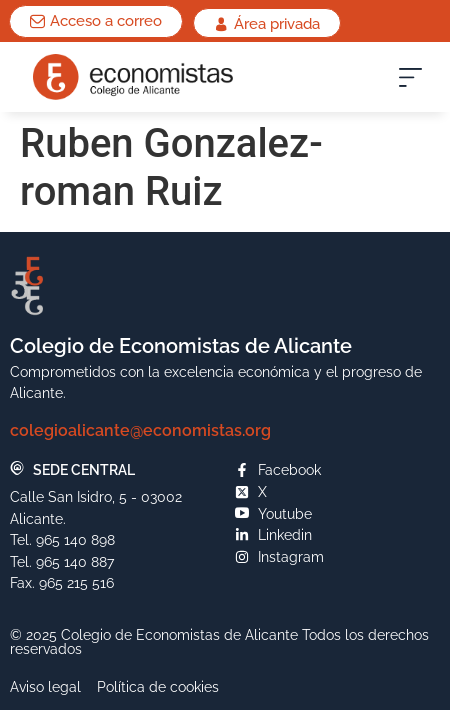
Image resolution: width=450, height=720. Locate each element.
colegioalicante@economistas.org (140, 430)
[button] (410, 82)
